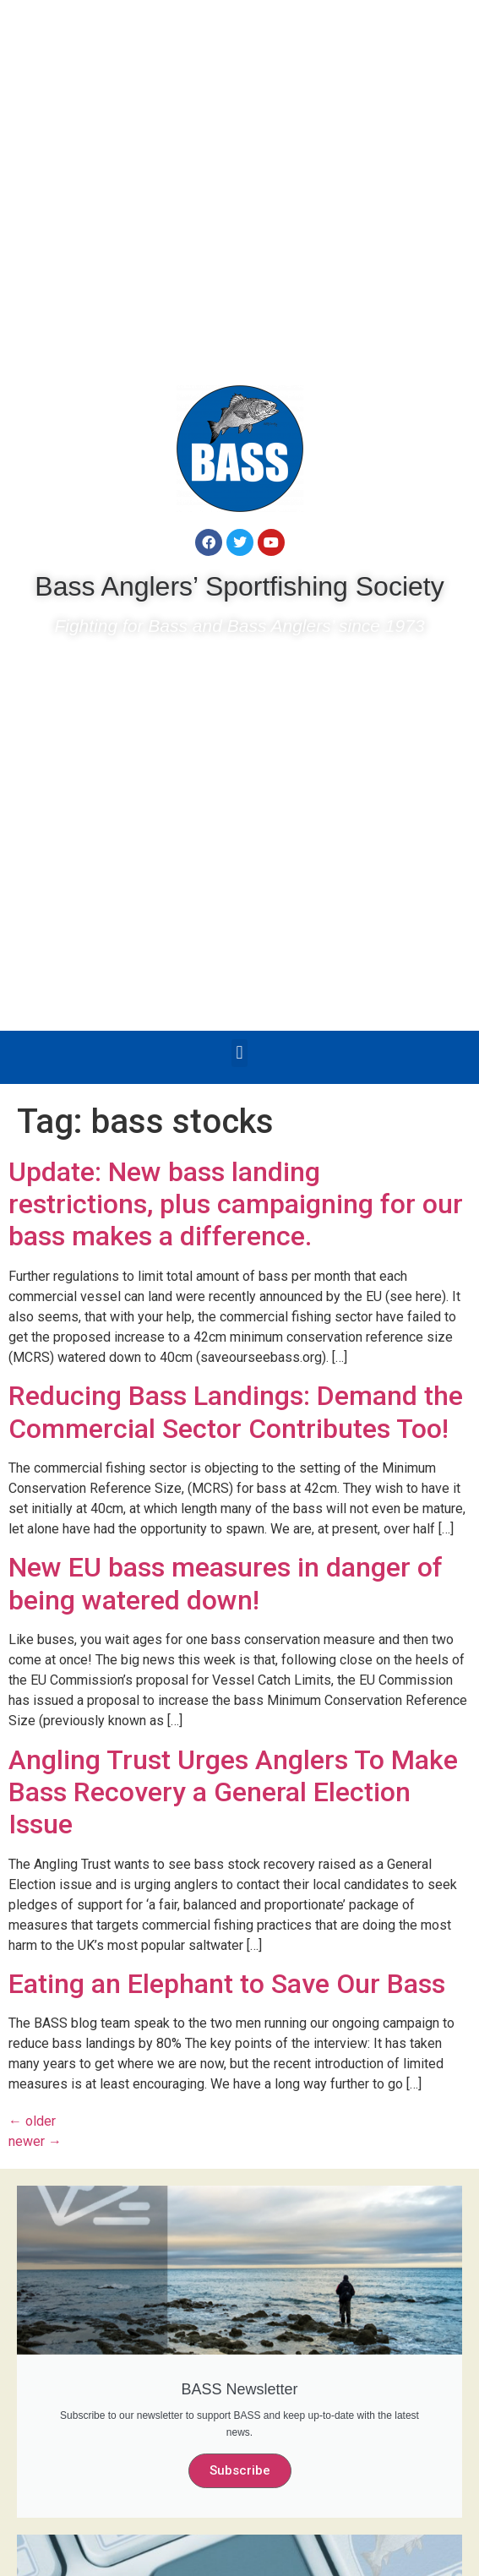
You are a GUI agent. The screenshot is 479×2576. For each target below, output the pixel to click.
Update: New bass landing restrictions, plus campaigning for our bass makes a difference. (235, 1204)
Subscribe (240, 2470)
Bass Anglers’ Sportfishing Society (239, 586)
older (32, 2121)
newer (35, 2141)
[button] (239, 1053)
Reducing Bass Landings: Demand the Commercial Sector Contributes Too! (235, 1412)
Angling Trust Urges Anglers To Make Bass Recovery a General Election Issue (233, 1792)
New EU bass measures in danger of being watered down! (225, 1583)
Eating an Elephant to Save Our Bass (226, 1984)
